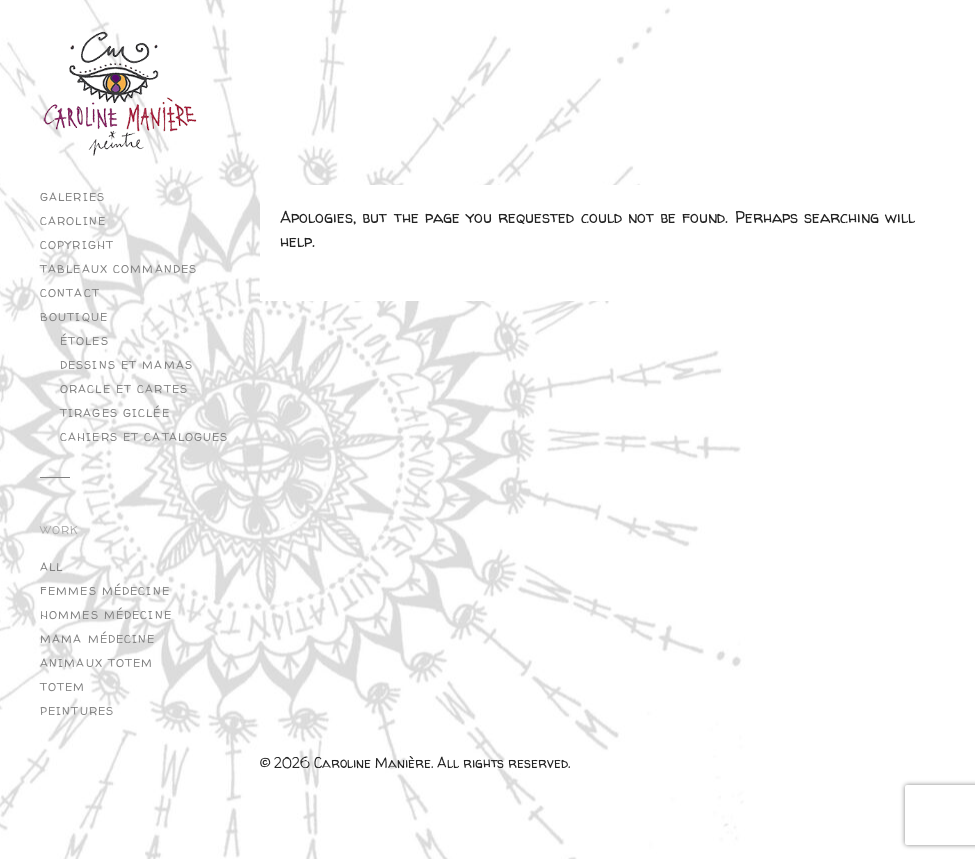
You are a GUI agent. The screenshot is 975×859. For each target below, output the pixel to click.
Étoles (84, 341)
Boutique (74, 317)
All (51, 567)
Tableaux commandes (118, 269)
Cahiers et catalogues (144, 437)
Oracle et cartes (124, 389)
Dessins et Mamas (126, 365)
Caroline (73, 221)
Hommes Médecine (106, 615)
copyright (77, 245)
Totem (63, 687)
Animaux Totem (97, 663)
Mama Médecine (98, 639)
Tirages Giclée (115, 413)
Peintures (77, 711)
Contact (70, 293)
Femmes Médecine (105, 591)
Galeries (72, 197)
